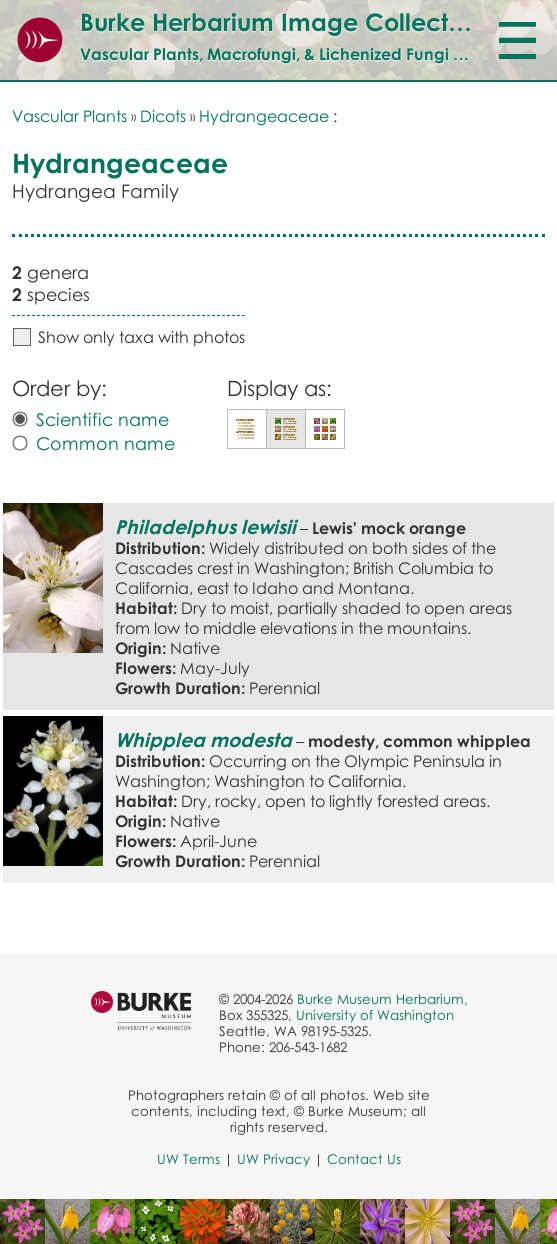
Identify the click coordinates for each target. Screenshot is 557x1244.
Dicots (163, 116)
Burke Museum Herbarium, (382, 999)
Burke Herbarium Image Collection (281, 21)
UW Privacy (273, 1159)
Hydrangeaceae (264, 116)
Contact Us (364, 1159)
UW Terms (188, 1159)
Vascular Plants (69, 116)
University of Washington (375, 1015)
